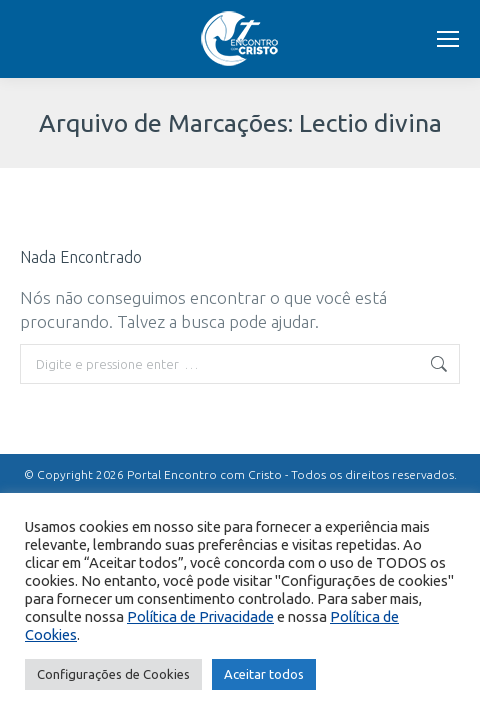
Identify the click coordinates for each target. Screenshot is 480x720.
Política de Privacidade (200, 616)
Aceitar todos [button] (264, 674)
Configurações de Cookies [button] (113, 674)
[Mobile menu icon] (448, 39)
